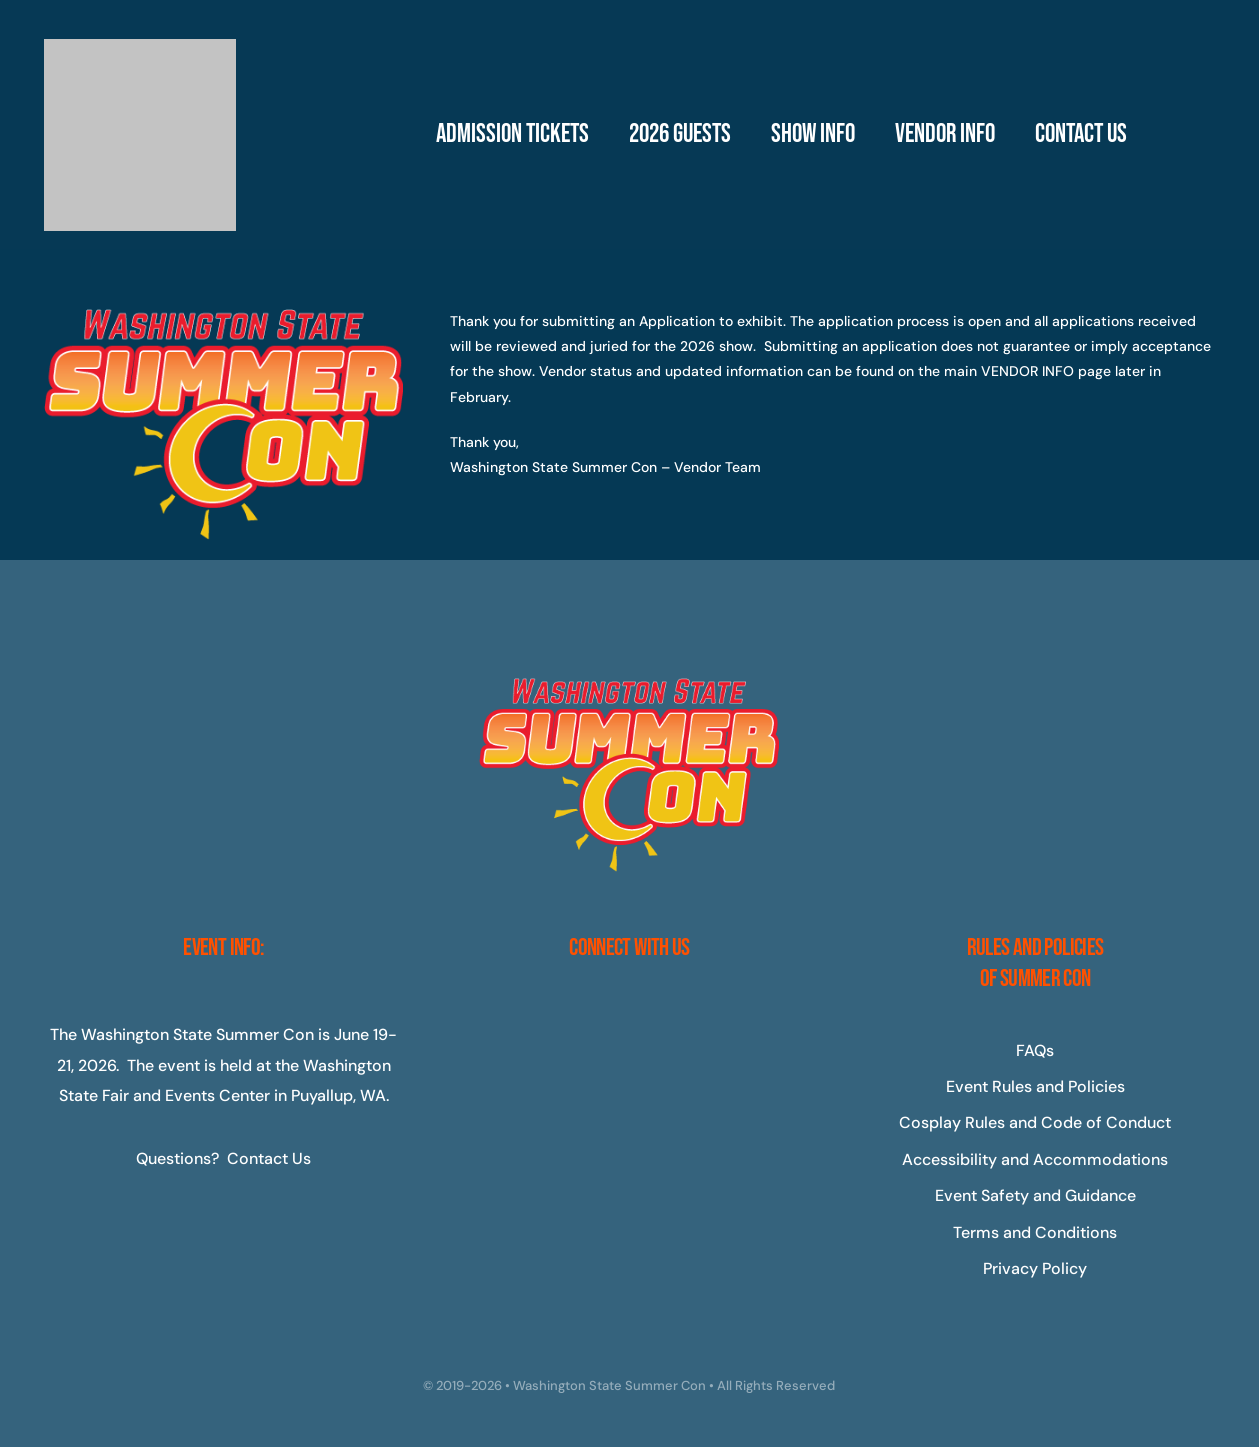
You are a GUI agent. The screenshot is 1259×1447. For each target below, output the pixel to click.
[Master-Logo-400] (140, 46)
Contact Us (269, 1158)
